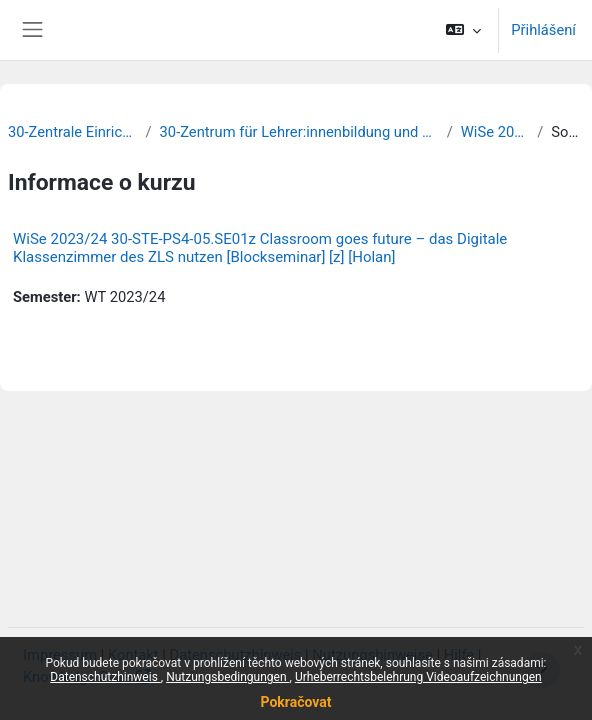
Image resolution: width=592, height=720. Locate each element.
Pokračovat (295, 702)
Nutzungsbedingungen (227, 677)
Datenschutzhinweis (105, 677)
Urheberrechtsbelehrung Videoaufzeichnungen (418, 677)
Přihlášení (543, 30)
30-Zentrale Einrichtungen (73, 132)
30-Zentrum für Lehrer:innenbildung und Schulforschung (299, 132)
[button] (463, 30)
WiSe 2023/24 (495, 132)
